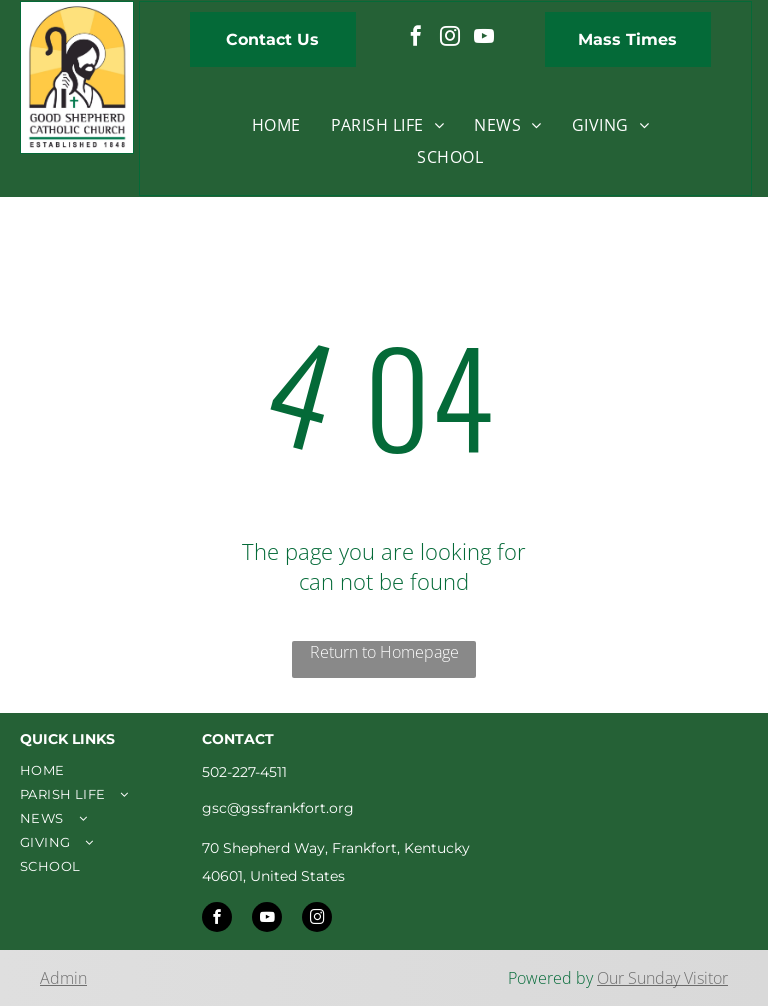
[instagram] (450, 38)
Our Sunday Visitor (662, 978)
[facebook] (416, 38)
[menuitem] (276, 125)
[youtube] (484, 38)
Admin (63, 978)
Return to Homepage (384, 652)
